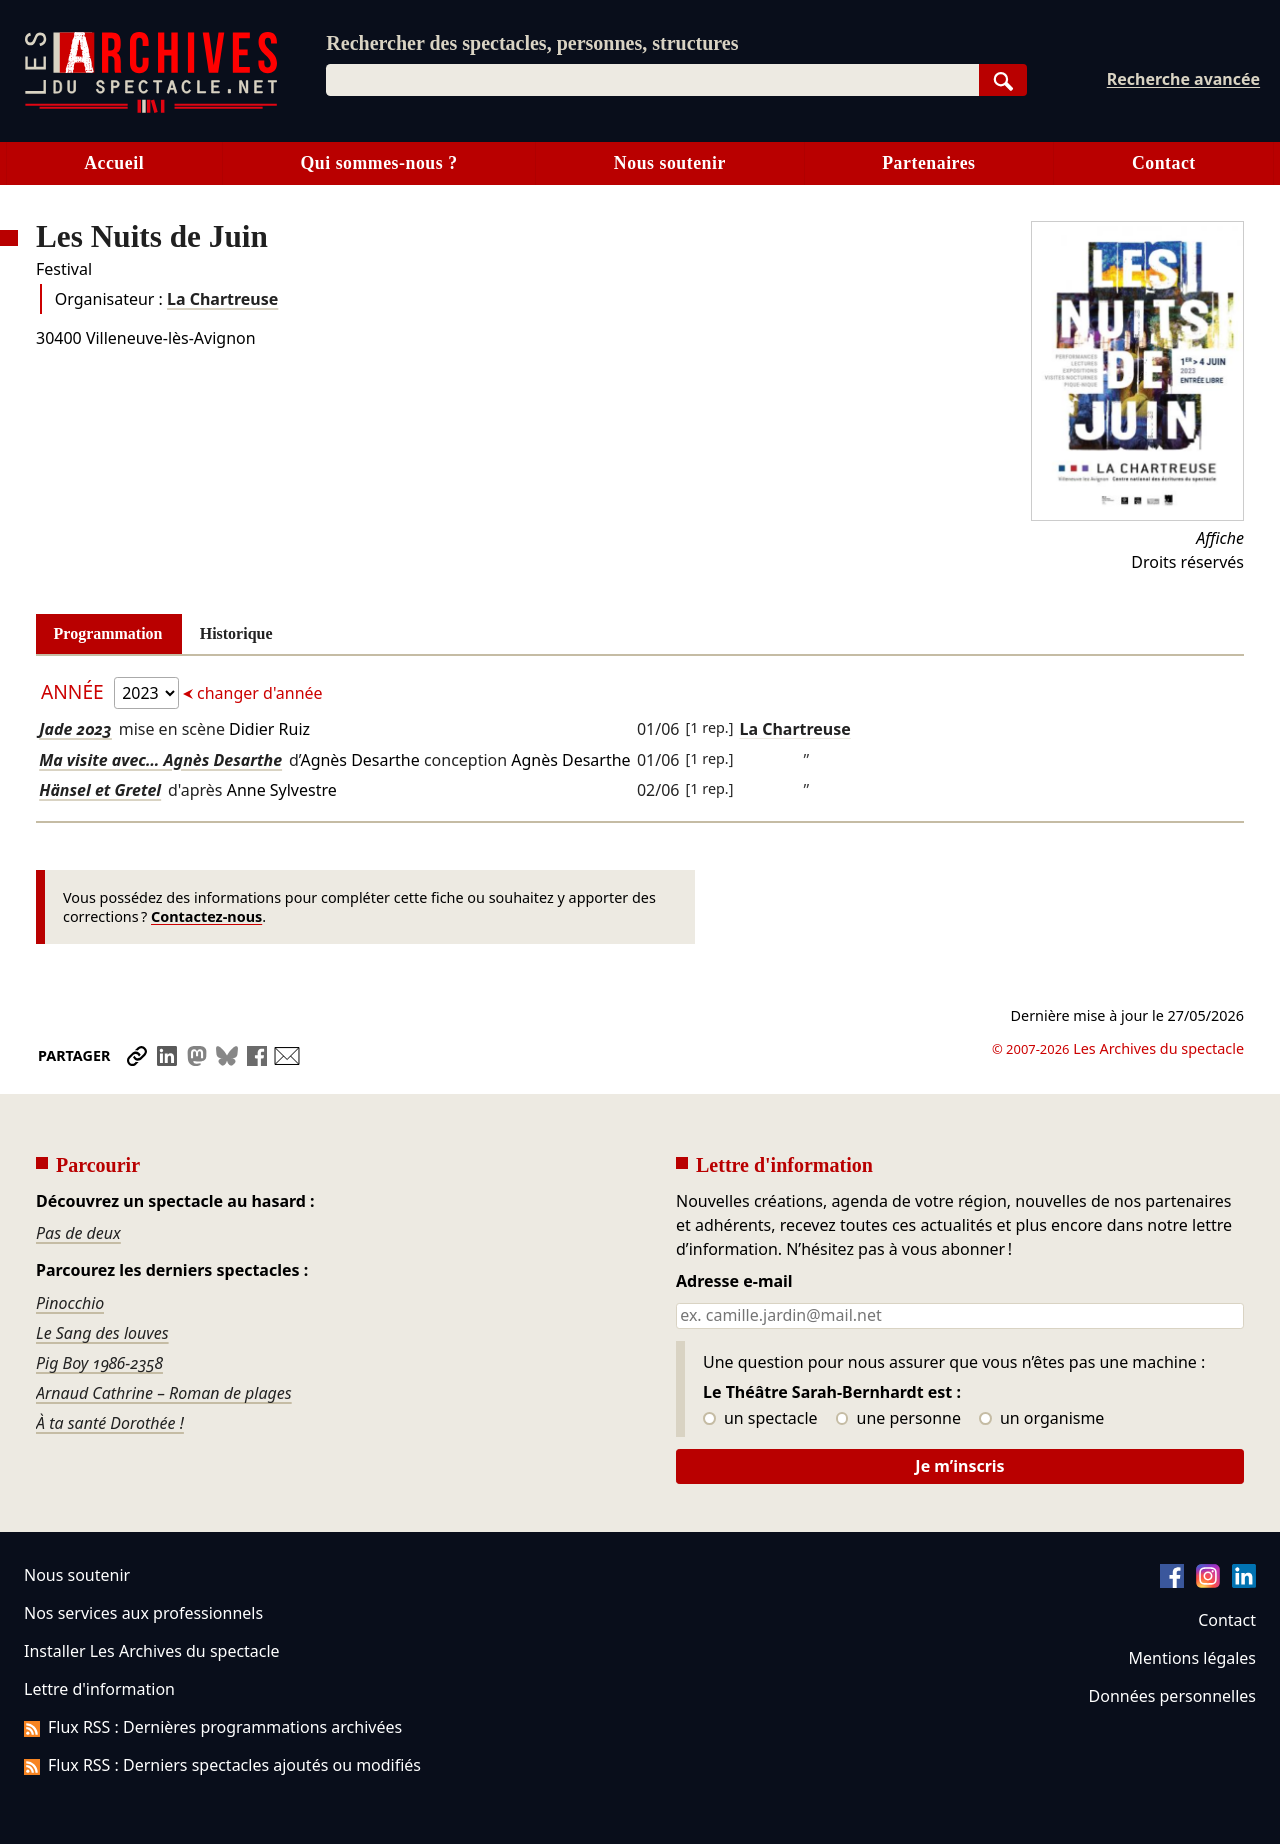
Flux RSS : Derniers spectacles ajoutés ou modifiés (222, 1765)
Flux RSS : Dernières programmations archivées (213, 1727)
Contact (1164, 163)
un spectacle (760, 1419)
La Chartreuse (222, 299)
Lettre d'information (99, 1689)
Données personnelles (1172, 1696)
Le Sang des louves (102, 1333)
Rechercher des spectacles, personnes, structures (532, 43)
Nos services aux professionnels (143, 1613)
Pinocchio (70, 1303)
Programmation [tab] (108, 633)
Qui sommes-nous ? (378, 163)
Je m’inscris (959, 1466)
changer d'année (258, 693)
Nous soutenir (670, 163)
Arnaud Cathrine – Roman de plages (164, 1393)
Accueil (114, 163)
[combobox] (652, 80)
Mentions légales (1192, 1658)
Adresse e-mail (734, 1282)
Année (75, 691)
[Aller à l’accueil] (151, 108)
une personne (898, 1419)
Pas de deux (78, 1233)
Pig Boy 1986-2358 (99, 1363)
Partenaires (928, 163)
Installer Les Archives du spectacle (152, 1651)
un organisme (1041, 1419)
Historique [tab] (236, 633)
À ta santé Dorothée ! (110, 1423)
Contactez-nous (206, 916)
